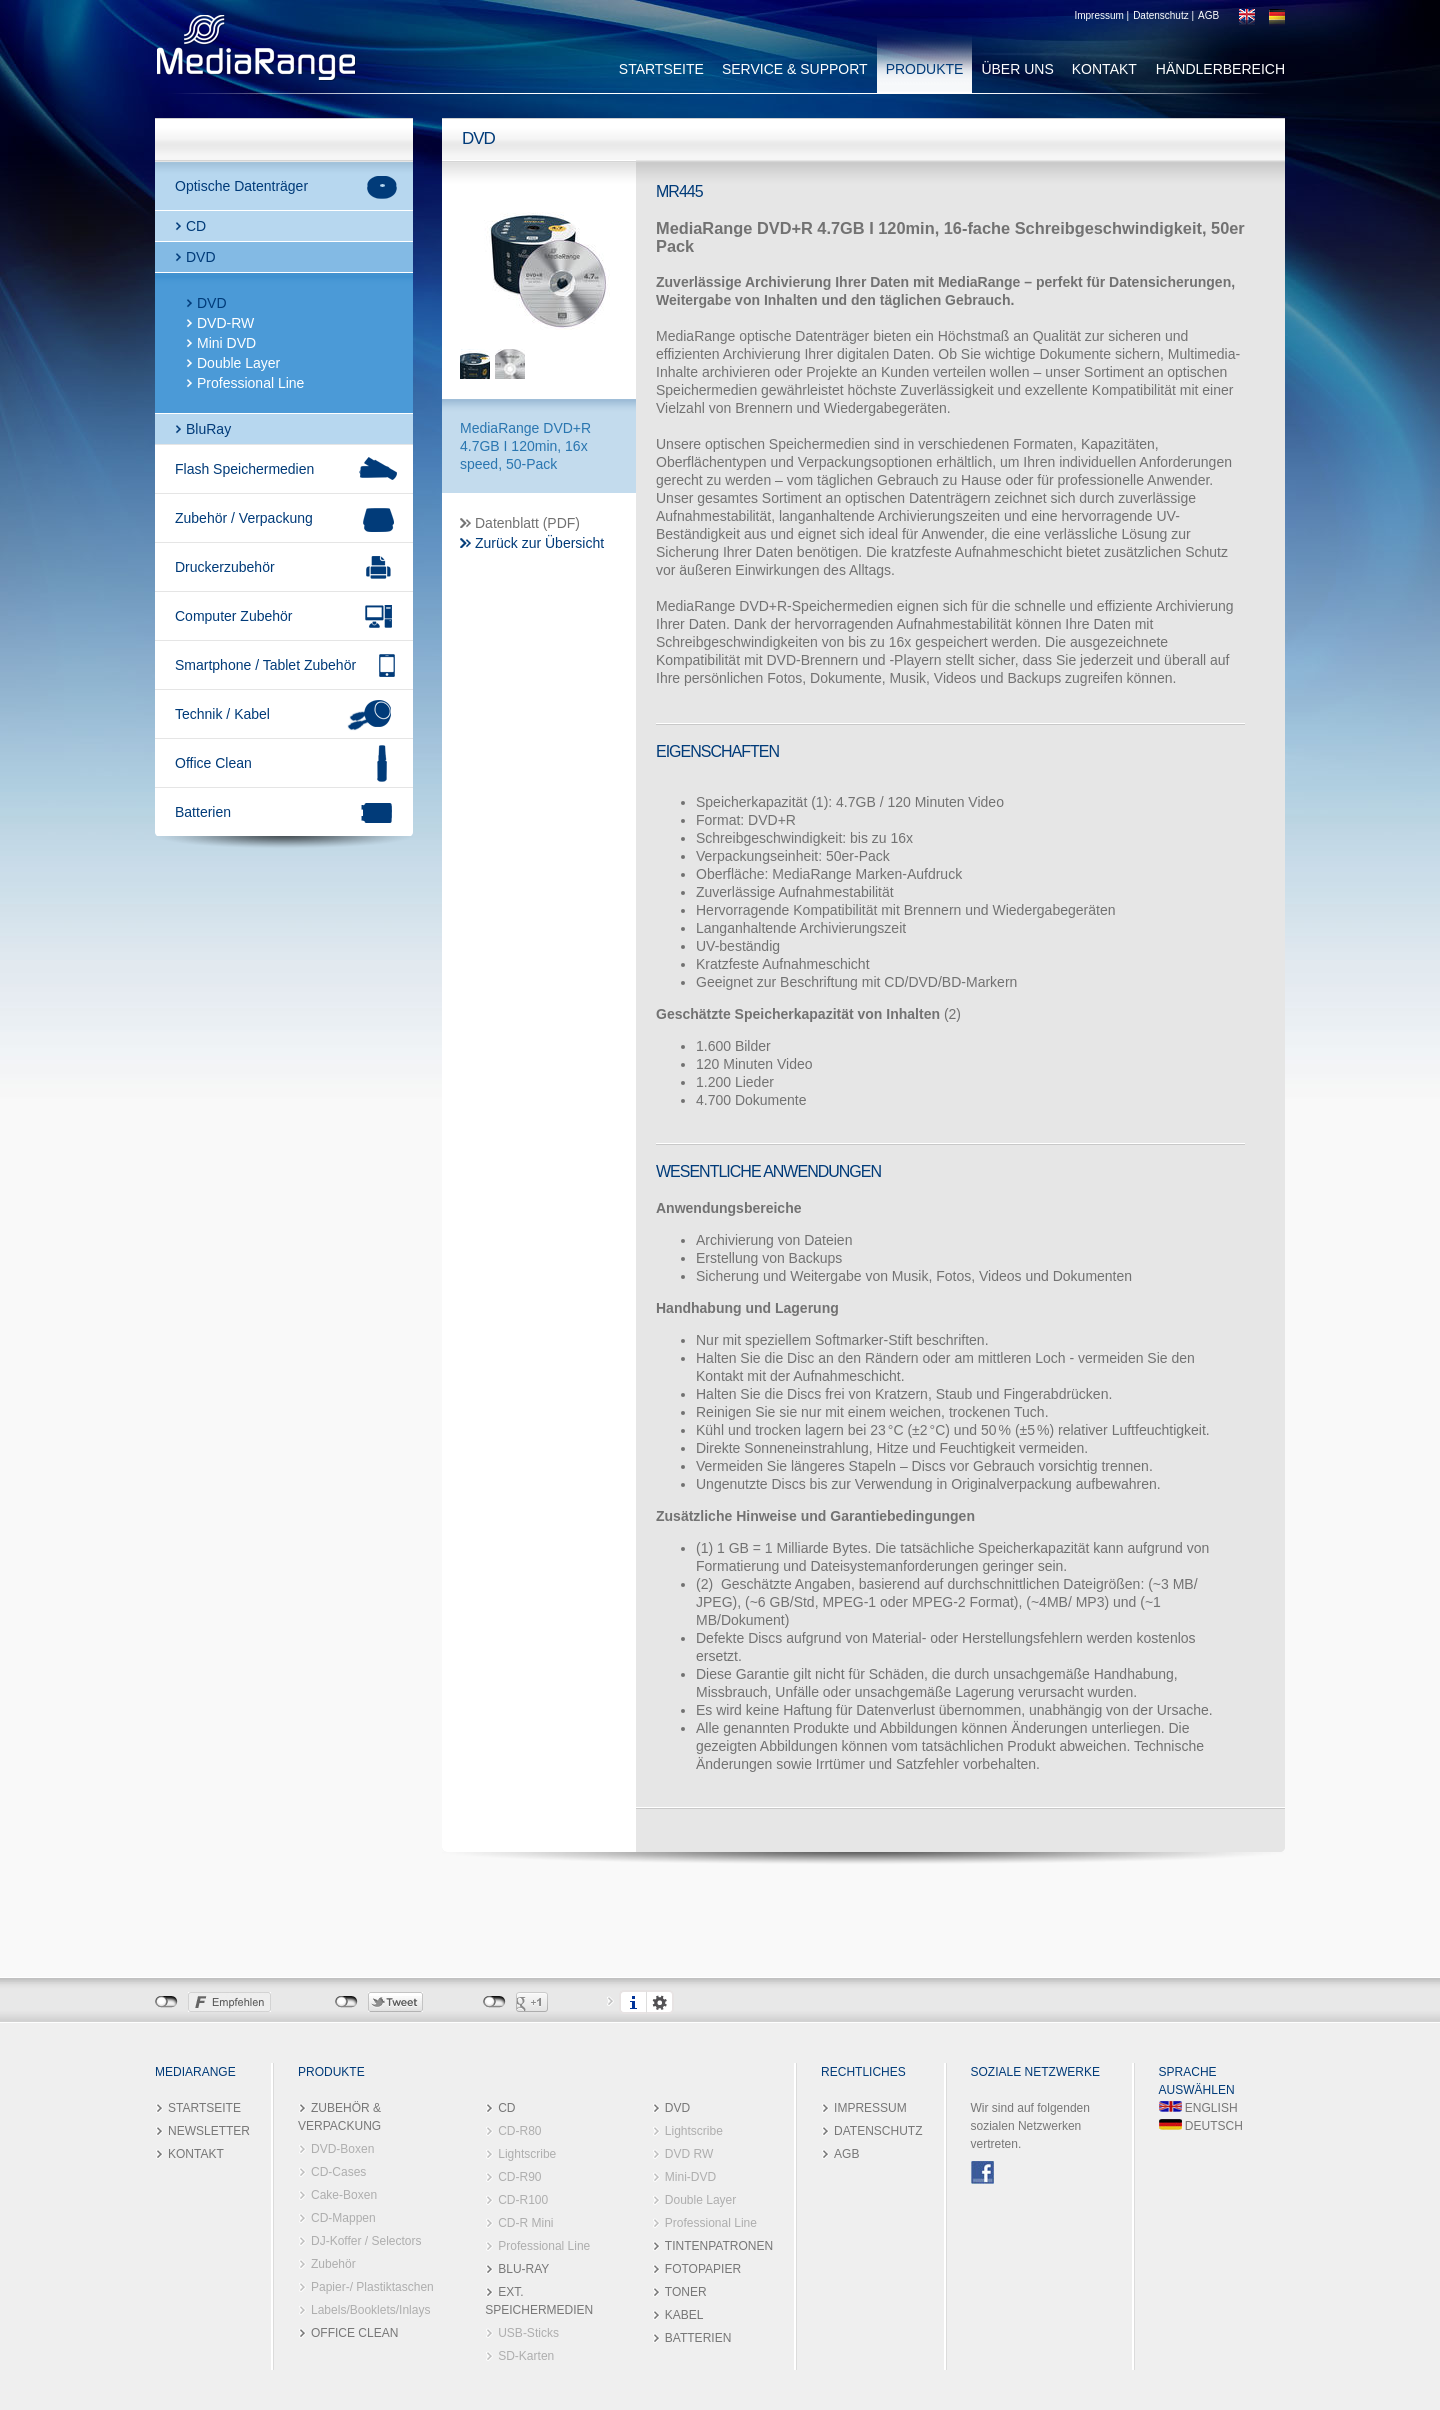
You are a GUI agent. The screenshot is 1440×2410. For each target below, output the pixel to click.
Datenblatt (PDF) (527, 523)
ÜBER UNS (1017, 69)
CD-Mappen (343, 2218)
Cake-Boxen (344, 2195)
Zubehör (333, 2264)
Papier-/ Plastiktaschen (372, 2287)
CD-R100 (523, 2200)
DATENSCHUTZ (878, 2131)
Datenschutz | (1163, 15)
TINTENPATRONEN (719, 2246)
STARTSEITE (661, 69)
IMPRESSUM (870, 2108)
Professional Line (250, 383)
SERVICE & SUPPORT (795, 69)
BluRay (208, 429)
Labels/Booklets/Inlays (370, 2310)
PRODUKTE (925, 69)
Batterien (203, 812)
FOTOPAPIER (703, 2269)
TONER (686, 2292)
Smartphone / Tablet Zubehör (265, 665)
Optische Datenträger (241, 186)
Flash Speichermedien (244, 469)
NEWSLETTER (209, 2131)
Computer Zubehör (234, 616)
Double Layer (238, 363)
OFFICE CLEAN (354, 2333)
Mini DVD (226, 343)
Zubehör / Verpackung (244, 518)
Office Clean (213, 763)
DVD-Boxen (342, 2149)
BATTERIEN (698, 2338)
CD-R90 (519, 2177)
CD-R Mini (525, 2223)
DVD (201, 257)
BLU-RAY (523, 2269)
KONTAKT (1104, 69)
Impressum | (1101, 15)
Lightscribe (527, 2154)
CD (196, 226)
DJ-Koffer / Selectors (366, 2241)
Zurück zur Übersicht (539, 543)
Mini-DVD (690, 2177)
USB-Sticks (528, 2333)
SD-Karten (526, 2356)
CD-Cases (338, 2172)
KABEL (684, 2315)
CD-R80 (519, 2131)
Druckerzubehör (225, 567)
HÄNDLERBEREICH (1220, 69)
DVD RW (689, 2154)
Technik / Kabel (222, 714)
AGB (1208, 15)
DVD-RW (225, 323)
